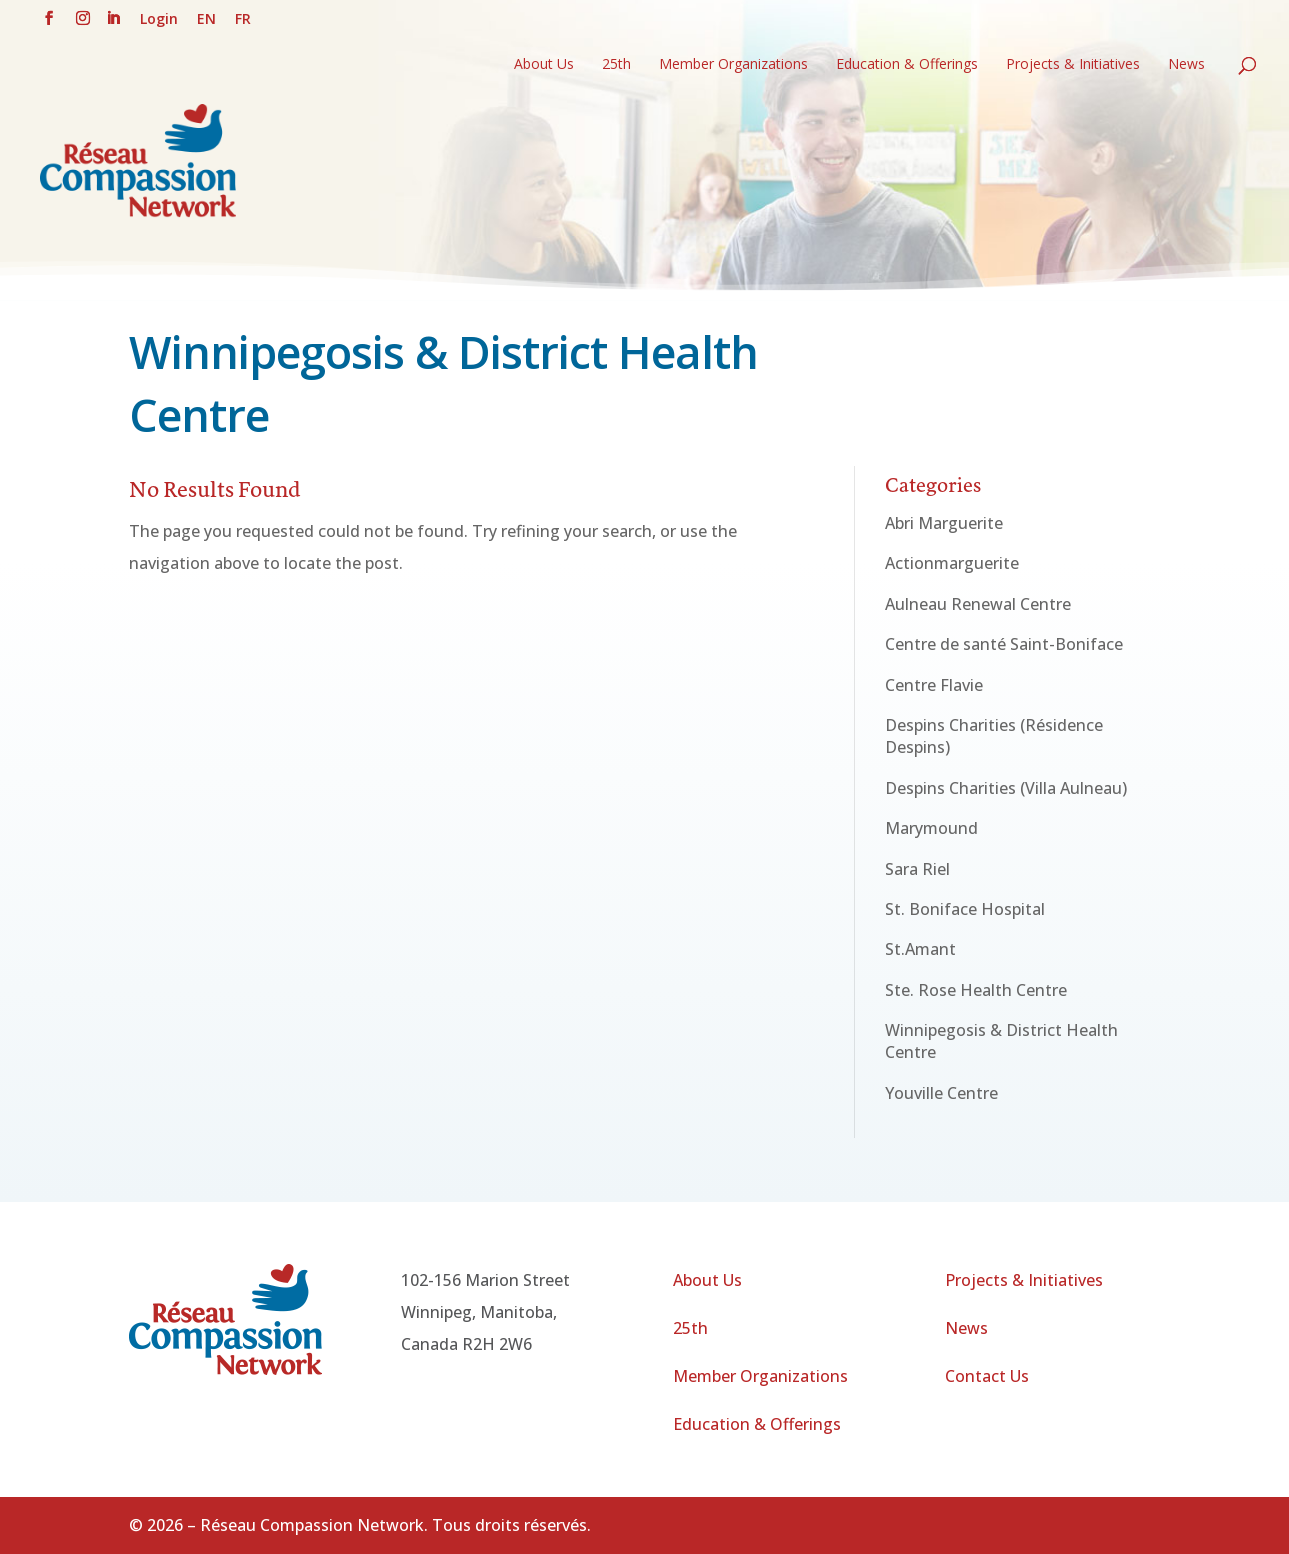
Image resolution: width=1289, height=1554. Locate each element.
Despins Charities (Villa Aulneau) (1006, 788)
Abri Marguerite (944, 523)
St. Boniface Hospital (965, 909)
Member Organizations (733, 65)
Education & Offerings (907, 65)
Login (159, 20)
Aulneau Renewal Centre (978, 604)
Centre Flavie (934, 685)
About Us (544, 65)
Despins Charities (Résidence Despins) (994, 736)
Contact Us (987, 1376)
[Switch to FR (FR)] (243, 24)
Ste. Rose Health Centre (976, 990)
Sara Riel (917, 869)
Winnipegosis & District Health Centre (1001, 1041)
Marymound (931, 828)
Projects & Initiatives (1073, 65)
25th (616, 65)
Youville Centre (941, 1093)
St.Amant (920, 949)
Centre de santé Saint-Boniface (1004, 644)
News (1186, 65)
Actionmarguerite (952, 563)
